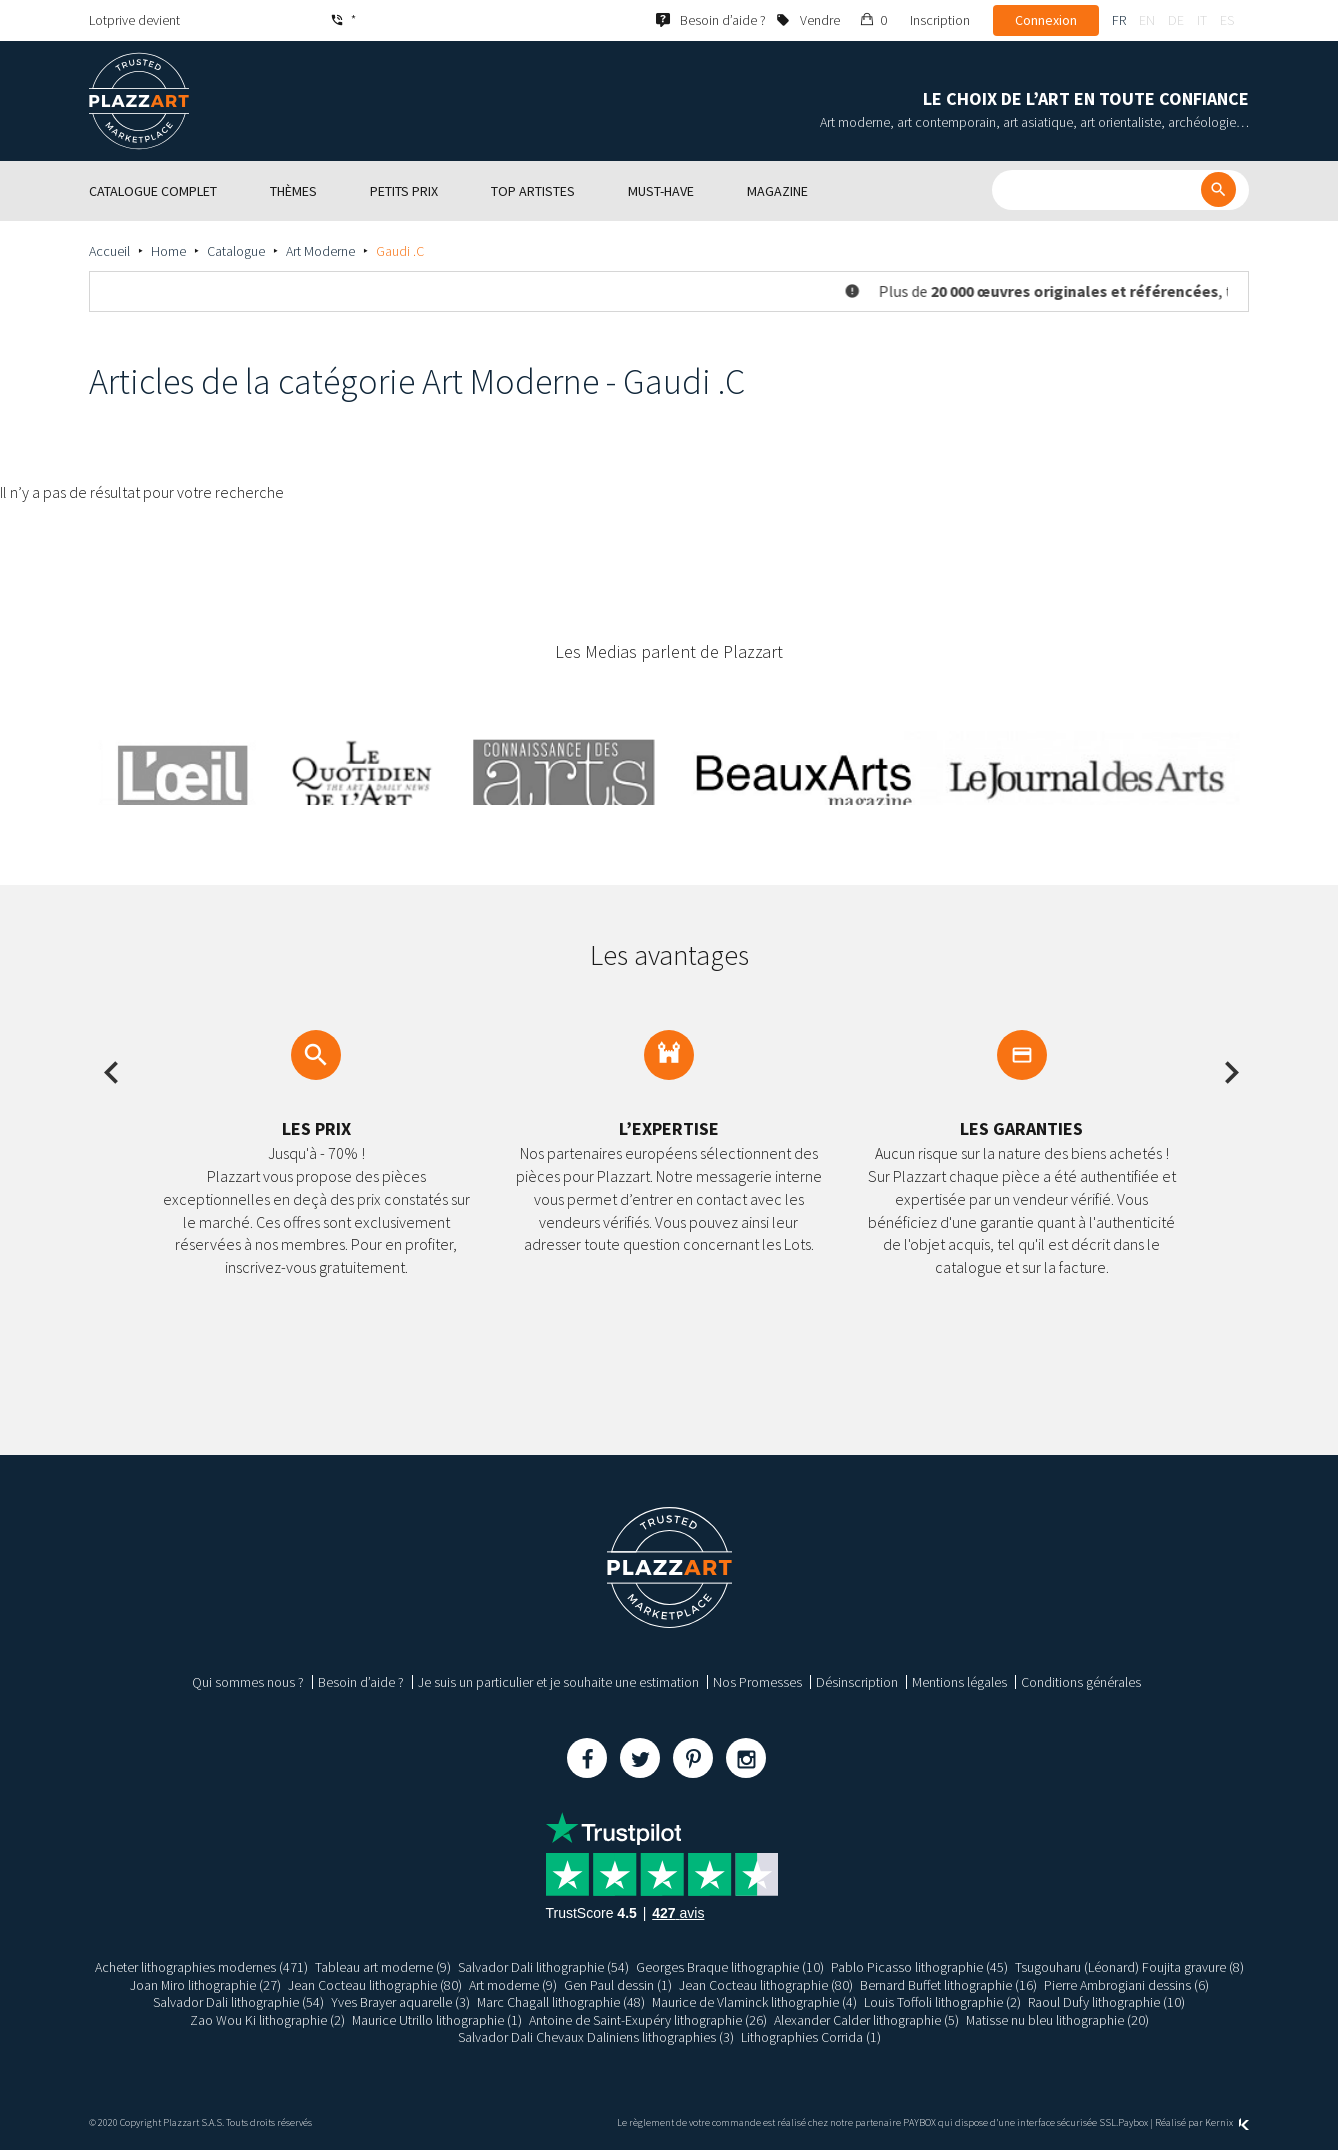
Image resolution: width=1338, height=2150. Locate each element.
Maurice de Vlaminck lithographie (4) (755, 2002)
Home (168, 251)
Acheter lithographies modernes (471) (201, 1967)
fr (1119, 20)
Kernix (1227, 2122)
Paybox (1133, 2122)
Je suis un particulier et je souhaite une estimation (558, 1682)
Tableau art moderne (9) (383, 1967)
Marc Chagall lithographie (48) (560, 2002)
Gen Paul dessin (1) (618, 1985)
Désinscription (857, 1682)
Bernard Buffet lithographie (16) (948, 1985)
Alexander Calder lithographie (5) (866, 2020)
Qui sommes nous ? (248, 1682)
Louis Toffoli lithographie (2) (943, 2002)
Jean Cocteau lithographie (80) (375, 1985)
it (1202, 20)
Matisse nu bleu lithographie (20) (1058, 2020)
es (1227, 20)
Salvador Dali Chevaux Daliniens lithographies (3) (596, 2037)
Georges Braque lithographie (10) (730, 1967)
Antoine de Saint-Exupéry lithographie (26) (648, 2020)
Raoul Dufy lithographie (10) (1107, 2002)
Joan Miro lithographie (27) (205, 1985)
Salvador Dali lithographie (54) (543, 1967)
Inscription (940, 20)
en (1147, 20)
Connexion (1046, 20)
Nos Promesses (757, 1682)
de (1176, 20)
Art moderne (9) (513, 1985)
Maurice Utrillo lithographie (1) (436, 2020)
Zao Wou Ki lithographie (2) (266, 2020)
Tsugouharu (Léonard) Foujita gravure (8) (1129, 1967)
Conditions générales (1081, 1682)
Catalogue (236, 251)
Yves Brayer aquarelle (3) (399, 2002)
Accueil (109, 251)
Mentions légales (959, 1682)
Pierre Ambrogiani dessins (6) (1126, 1985)
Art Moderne (320, 251)
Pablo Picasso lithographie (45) (919, 1967)
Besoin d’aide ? (361, 1682)
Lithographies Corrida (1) (811, 2037)
